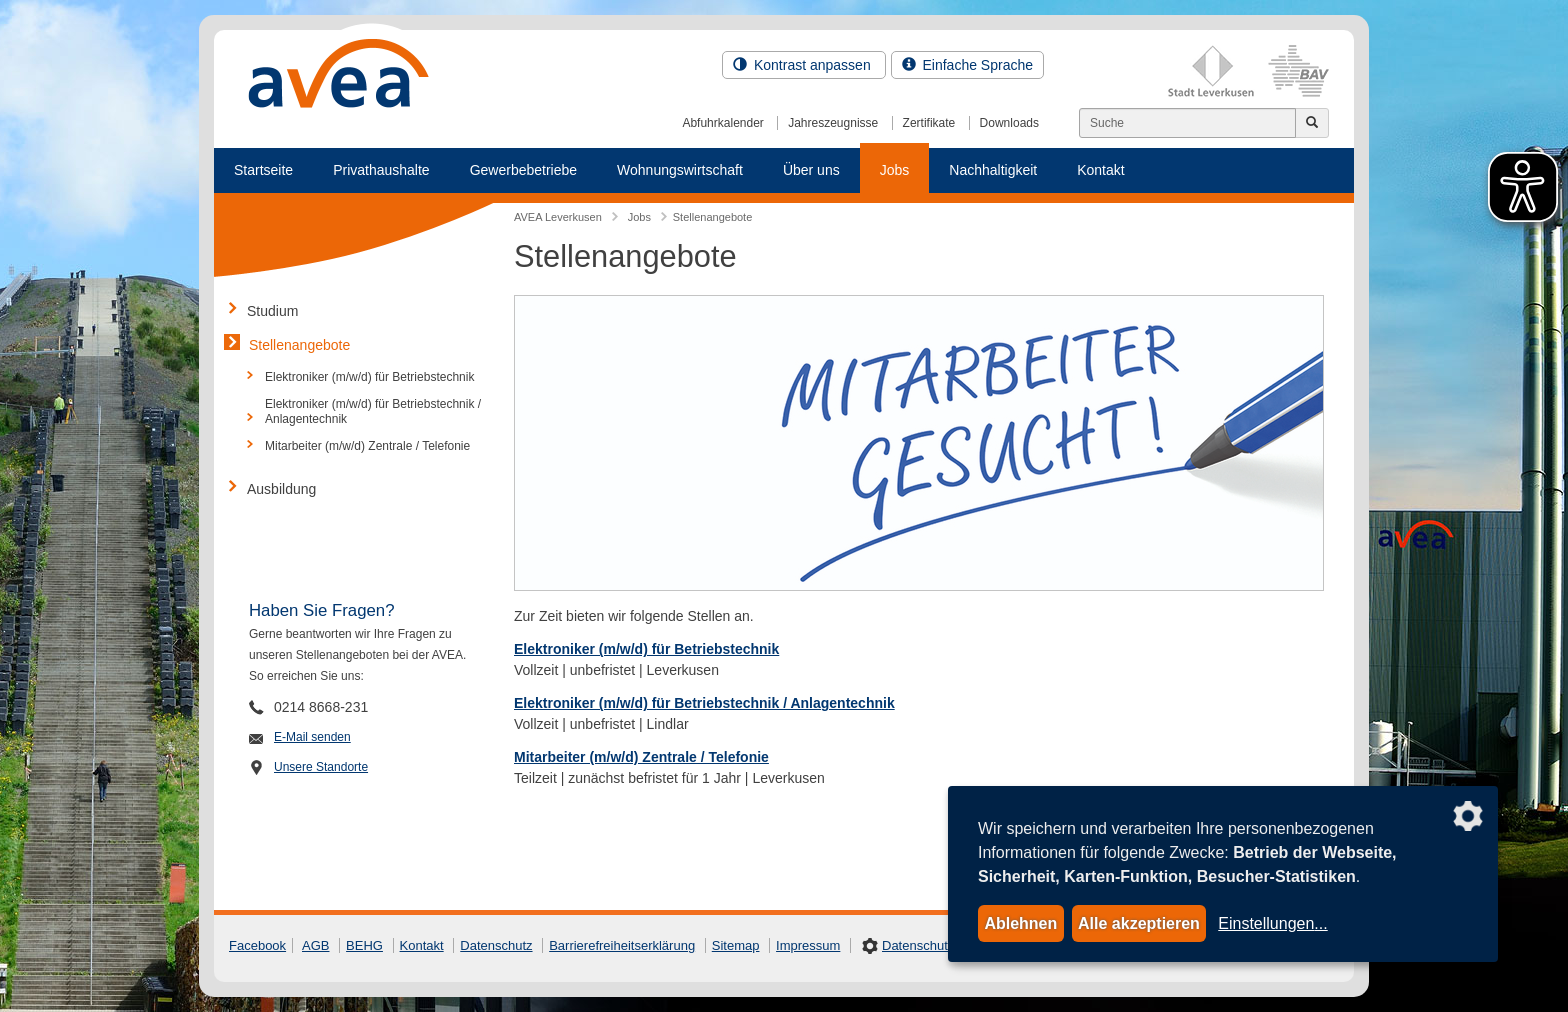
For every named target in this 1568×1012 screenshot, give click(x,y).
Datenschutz (496, 945)
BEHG (364, 945)
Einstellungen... (1272, 923)
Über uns (811, 170)
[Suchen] (1187, 123)
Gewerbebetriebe (523, 170)
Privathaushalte (381, 170)
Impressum (808, 945)
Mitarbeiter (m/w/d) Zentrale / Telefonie (367, 446)
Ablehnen (1020, 923)
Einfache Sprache (967, 65)
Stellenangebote (299, 345)
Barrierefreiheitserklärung (622, 945)
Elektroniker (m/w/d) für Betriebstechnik (646, 649)
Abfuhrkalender (722, 123)
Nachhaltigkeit (993, 170)
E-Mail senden (312, 737)
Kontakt (1100, 170)
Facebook (257, 945)
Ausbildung (281, 489)
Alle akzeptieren (1139, 923)
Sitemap (736, 945)
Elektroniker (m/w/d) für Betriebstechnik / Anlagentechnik (373, 411)
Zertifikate (929, 123)
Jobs (895, 170)
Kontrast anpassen (804, 65)
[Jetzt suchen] (1312, 123)
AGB (315, 945)
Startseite (263, 170)
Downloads (1009, 123)
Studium (272, 311)
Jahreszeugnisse (833, 123)
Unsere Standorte (321, 767)
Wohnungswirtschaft (680, 170)
